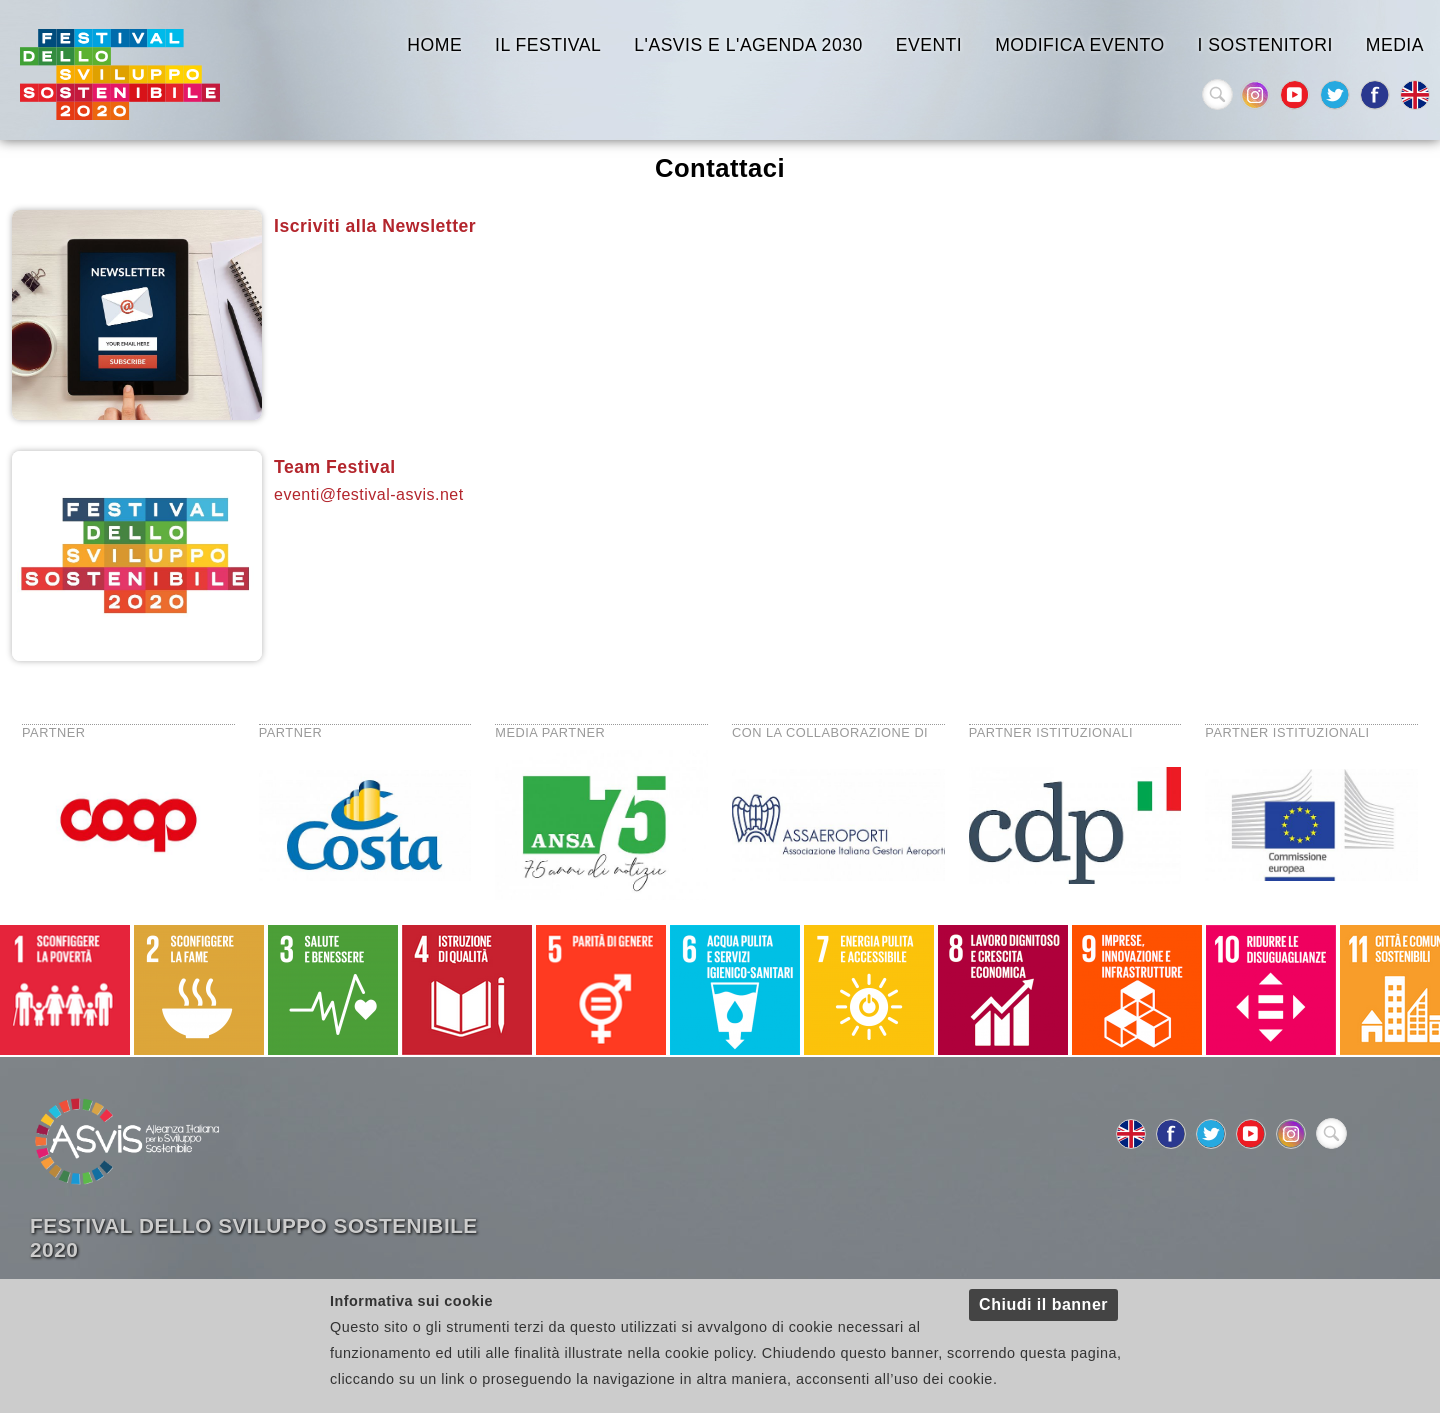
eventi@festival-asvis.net (369, 494)
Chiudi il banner (1043, 1304)
